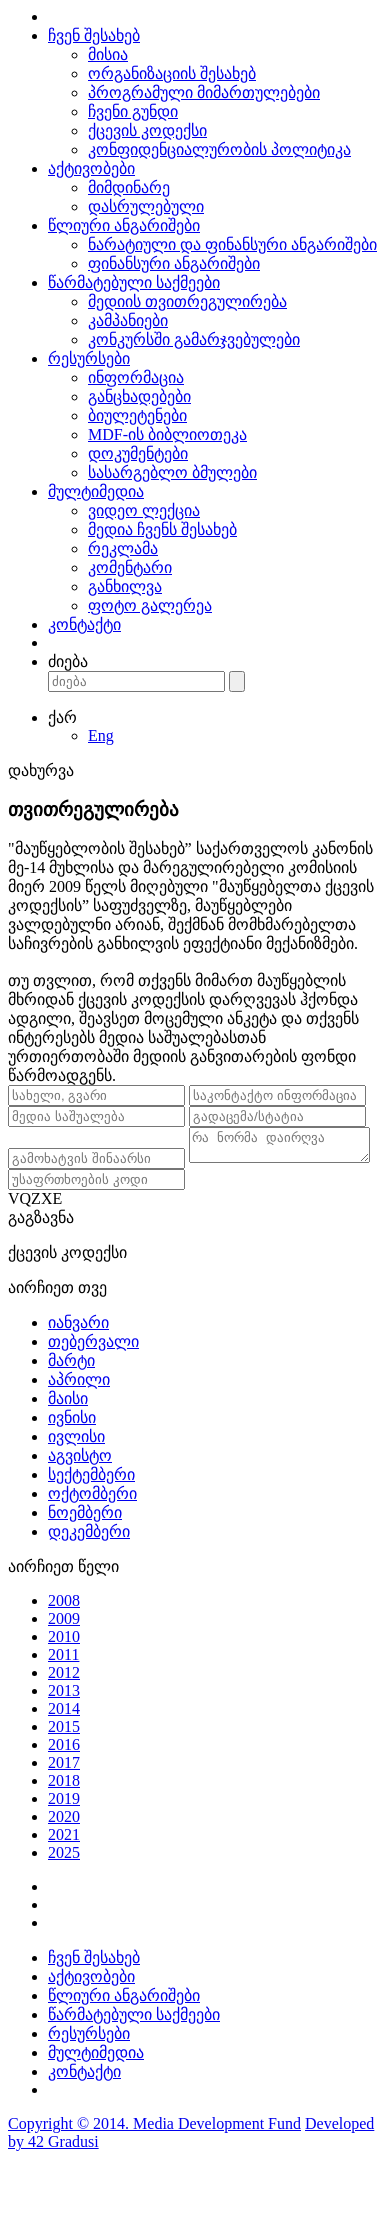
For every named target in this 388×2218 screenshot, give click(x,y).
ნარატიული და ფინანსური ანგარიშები (232, 244)
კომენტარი (130, 567)
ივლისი (76, 1457)
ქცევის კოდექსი (147, 130)
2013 (64, 1711)
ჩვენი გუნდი (133, 111)
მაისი (68, 1419)
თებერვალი (93, 1362)
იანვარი (78, 1343)
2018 (64, 1801)
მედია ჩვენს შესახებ (162, 529)
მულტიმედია (96, 491)
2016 (64, 1765)
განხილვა (125, 586)
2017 (64, 1783)
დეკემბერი (89, 1552)
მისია (108, 54)
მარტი (71, 1381)
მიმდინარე (129, 187)
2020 (64, 1837)
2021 (64, 1855)
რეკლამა (123, 548)
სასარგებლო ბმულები (172, 472)
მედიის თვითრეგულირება (187, 301)
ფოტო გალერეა (150, 605)
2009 (64, 1639)
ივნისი (72, 1438)
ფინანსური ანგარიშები (174, 263)
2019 (64, 1819)
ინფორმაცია (136, 377)
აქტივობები (91, 168)
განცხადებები (139, 396)
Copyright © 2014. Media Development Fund (154, 2144)
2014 (64, 1729)
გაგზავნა (41, 1238)
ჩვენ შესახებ (94, 35)
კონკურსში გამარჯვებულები (194, 339)
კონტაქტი (84, 624)
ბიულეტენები (137, 415)
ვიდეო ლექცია (144, 510)
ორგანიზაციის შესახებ (172, 73)
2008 (64, 1621)
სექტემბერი (91, 1495)
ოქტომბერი (92, 1514)
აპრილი (79, 1400)
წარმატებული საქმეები (134, 282)
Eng (101, 735)
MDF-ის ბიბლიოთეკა (167, 434)
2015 (64, 1747)
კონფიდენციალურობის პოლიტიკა (219, 149)
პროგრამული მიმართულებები (204, 92)
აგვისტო (80, 1476)
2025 (64, 1873)
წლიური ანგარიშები (124, 225)
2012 (64, 1693)
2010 (64, 1657)
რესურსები (89, 358)
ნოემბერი (85, 1533)
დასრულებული (146, 206)
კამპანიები (128, 320)
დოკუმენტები (138, 453)
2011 (63, 1675)
